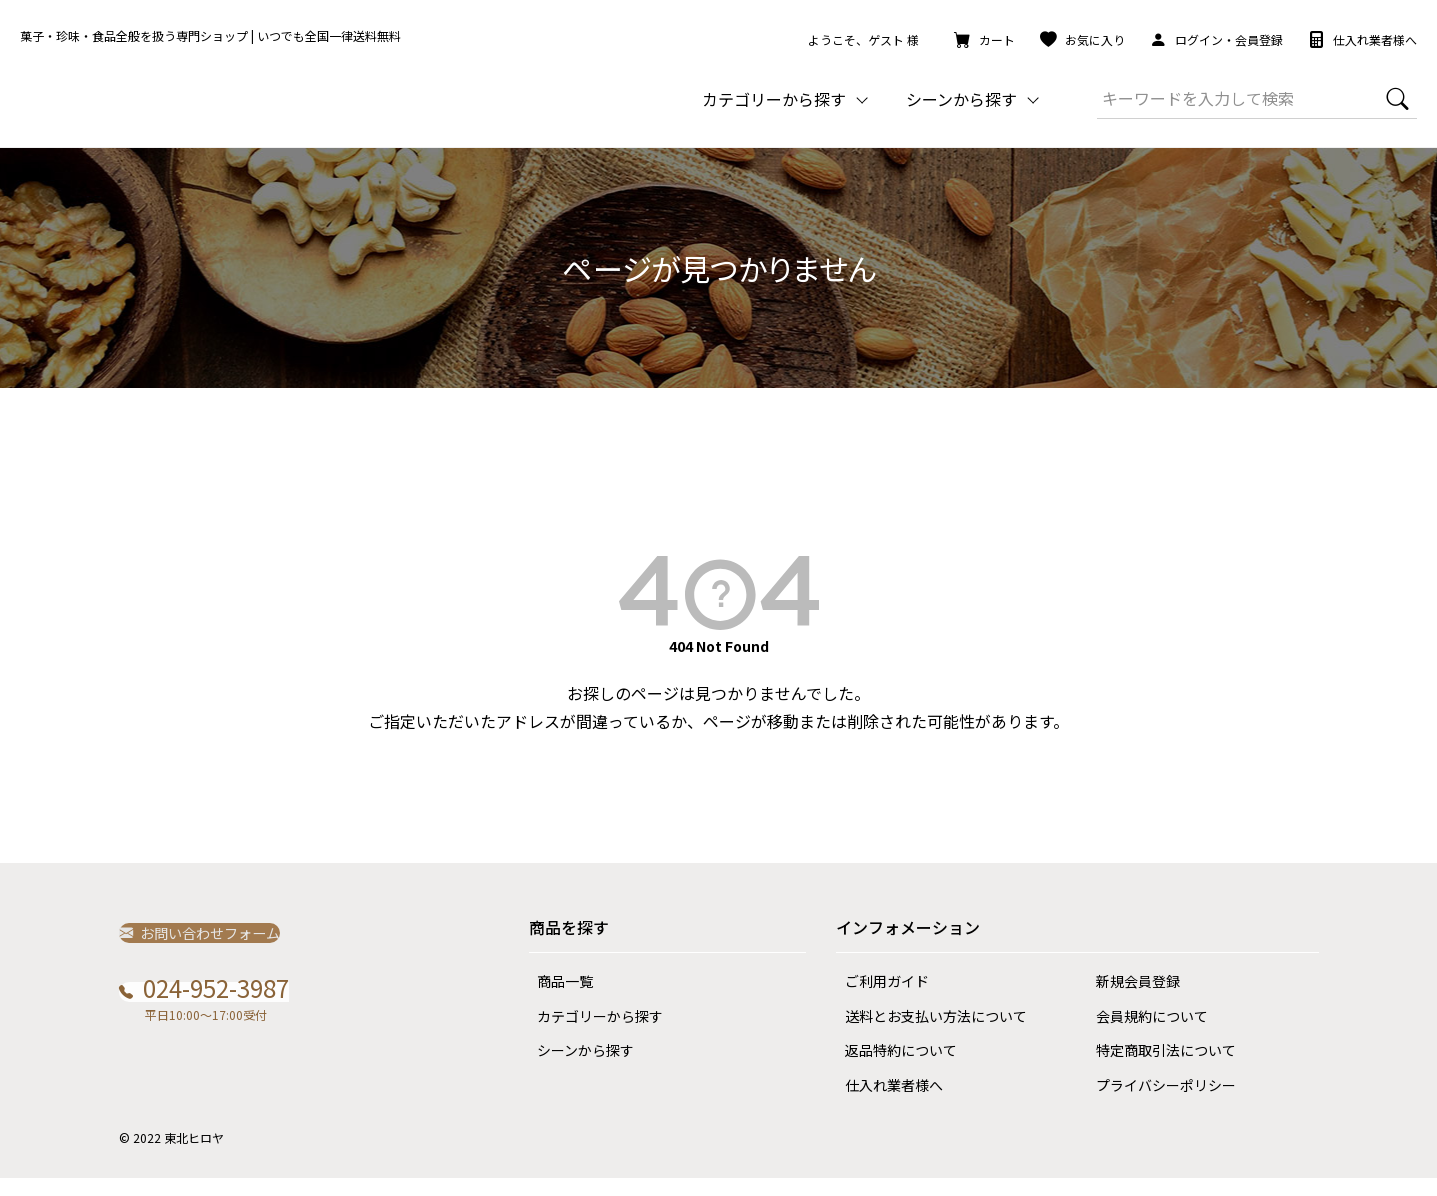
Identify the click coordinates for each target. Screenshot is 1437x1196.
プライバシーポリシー (1157, 1103)
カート (984, 39)
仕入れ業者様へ (1362, 39)
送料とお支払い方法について (927, 1034)
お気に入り (1082, 39)
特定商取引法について (1157, 1068)
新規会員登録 (1129, 999)
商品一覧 (557, 999)
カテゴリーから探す (592, 1034)
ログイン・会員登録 (1216, 39)
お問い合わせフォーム (211, 950)
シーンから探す (577, 1068)
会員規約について (1143, 1034)
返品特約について (892, 1068)
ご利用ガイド (878, 999)
